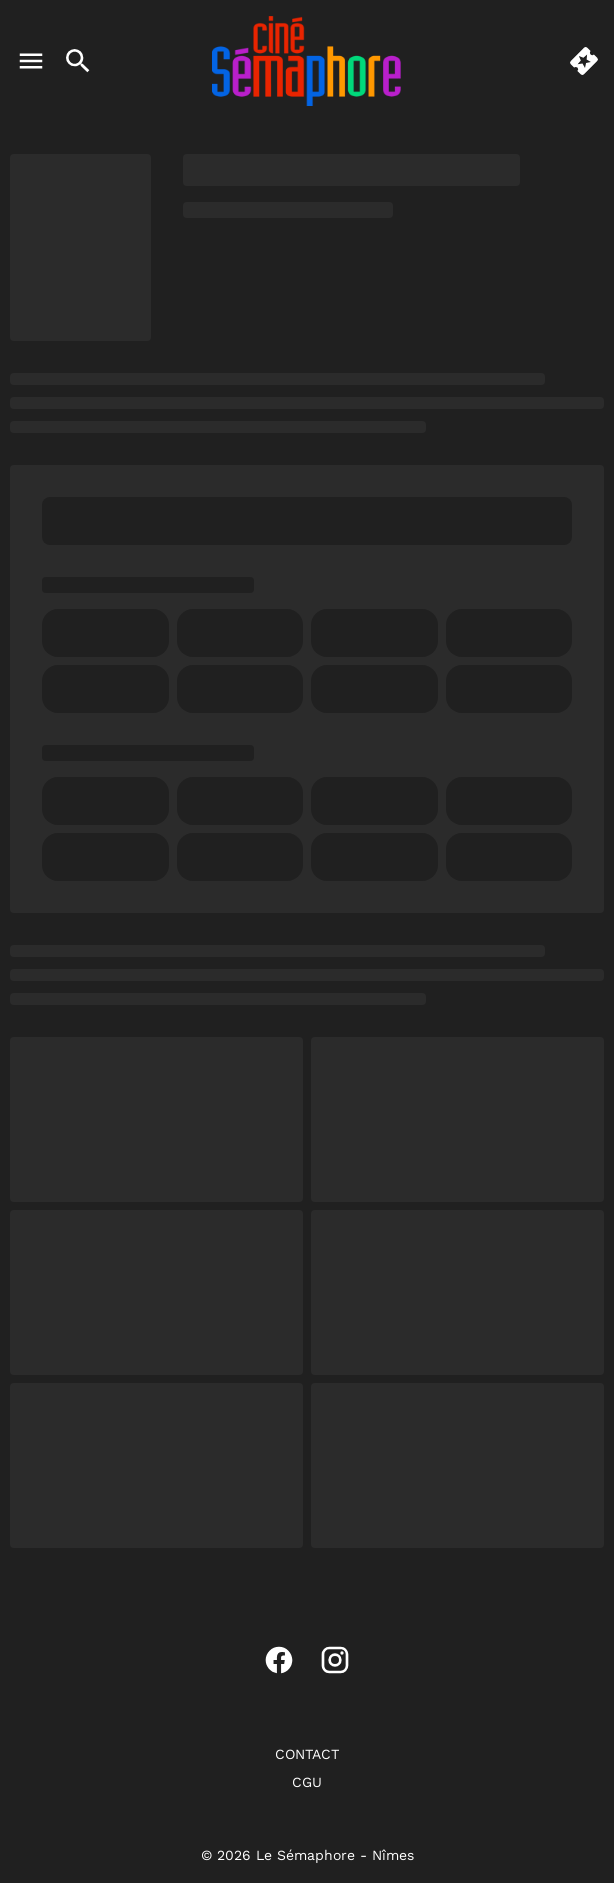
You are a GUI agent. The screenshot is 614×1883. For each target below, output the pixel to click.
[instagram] (335, 1660)
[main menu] (31, 61)
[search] (78, 61)
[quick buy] (584, 61)
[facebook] (279, 1660)
